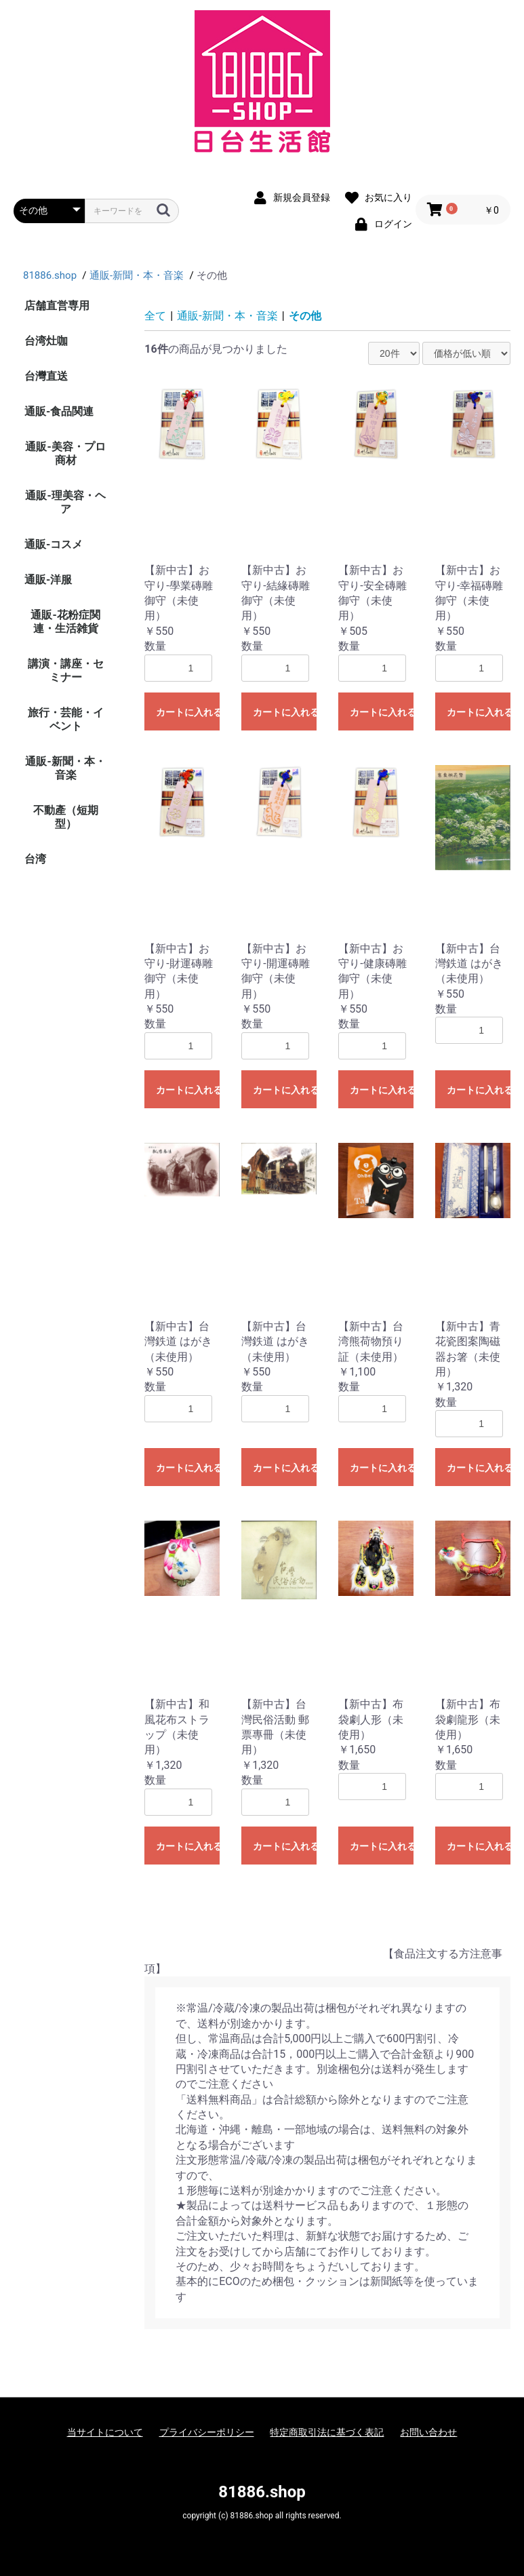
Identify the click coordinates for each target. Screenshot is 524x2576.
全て (155, 315)
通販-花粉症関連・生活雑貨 (65, 621)
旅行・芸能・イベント (66, 719)
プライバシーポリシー (206, 2432)
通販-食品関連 (59, 411)
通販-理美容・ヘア (65, 502)
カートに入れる (188, 712)
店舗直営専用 (56, 305)
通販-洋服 (48, 579)
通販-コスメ (53, 544)
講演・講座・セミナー (66, 670)
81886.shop (262, 2491)
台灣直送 (46, 376)
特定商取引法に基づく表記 (327, 2432)
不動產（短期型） (65, 817)
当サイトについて (105, 2432)
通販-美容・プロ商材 (65, 453)
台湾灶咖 (46, 340)
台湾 (35, 859)
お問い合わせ (428, 2432)
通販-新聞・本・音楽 (65, 768)
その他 (305, 315)
